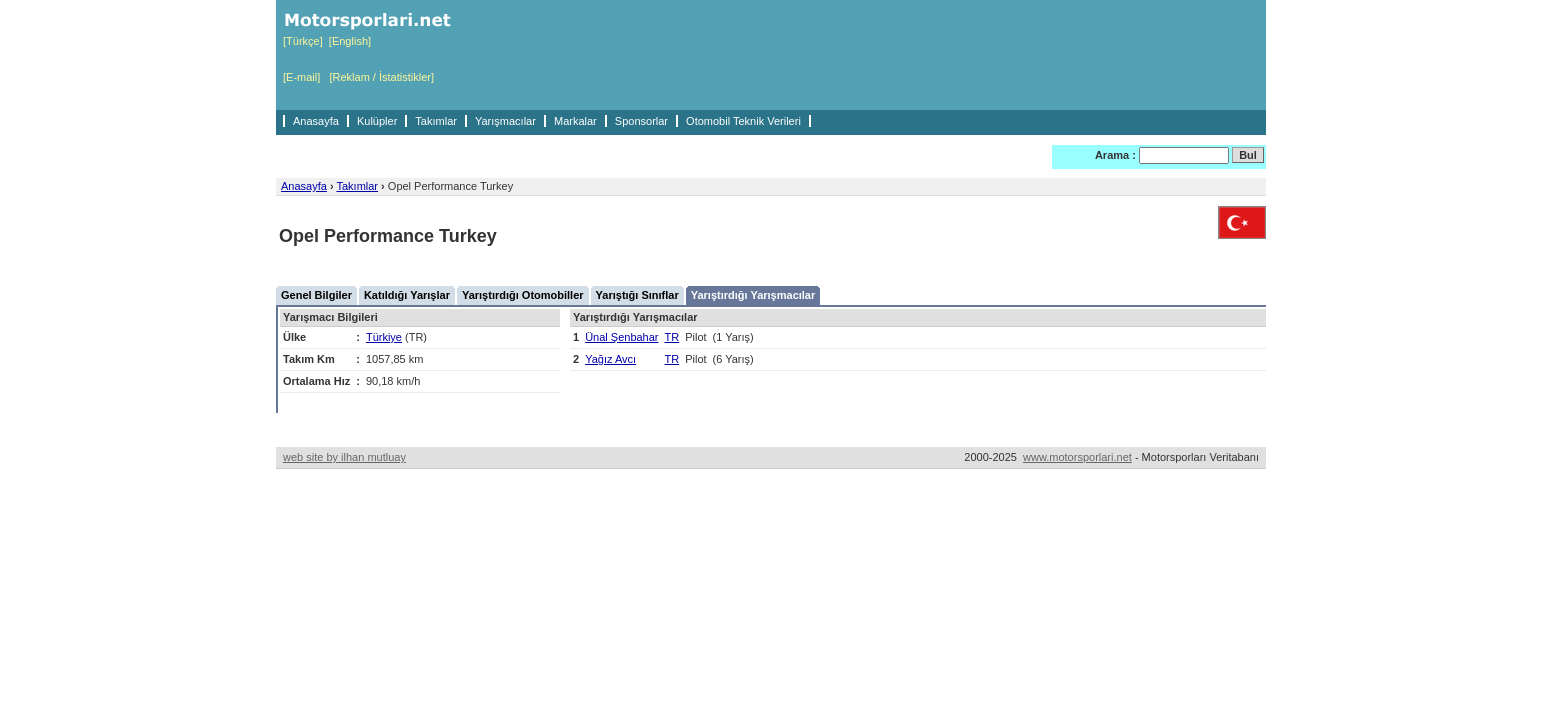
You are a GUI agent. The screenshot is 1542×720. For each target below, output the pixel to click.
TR (672, 337)
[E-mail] (301, 77)
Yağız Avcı (610, 359)
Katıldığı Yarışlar (407, 295)
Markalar (575, 121)
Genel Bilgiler (316, 295)
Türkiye (384, 337)
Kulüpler (377, 121)
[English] (350, 41)
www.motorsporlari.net (1077, 457)
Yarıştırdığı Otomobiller (523, 295)
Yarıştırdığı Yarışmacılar (753, 295)
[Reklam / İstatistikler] (381, 77)
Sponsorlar (641, 121)
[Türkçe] (303, 41)
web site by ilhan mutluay (344, 457)
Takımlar (436, 121)
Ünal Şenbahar (621, 337)
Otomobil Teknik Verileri (743, 121)
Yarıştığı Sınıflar (637, 295)
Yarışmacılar (505, 121)
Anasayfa (316, 121)
